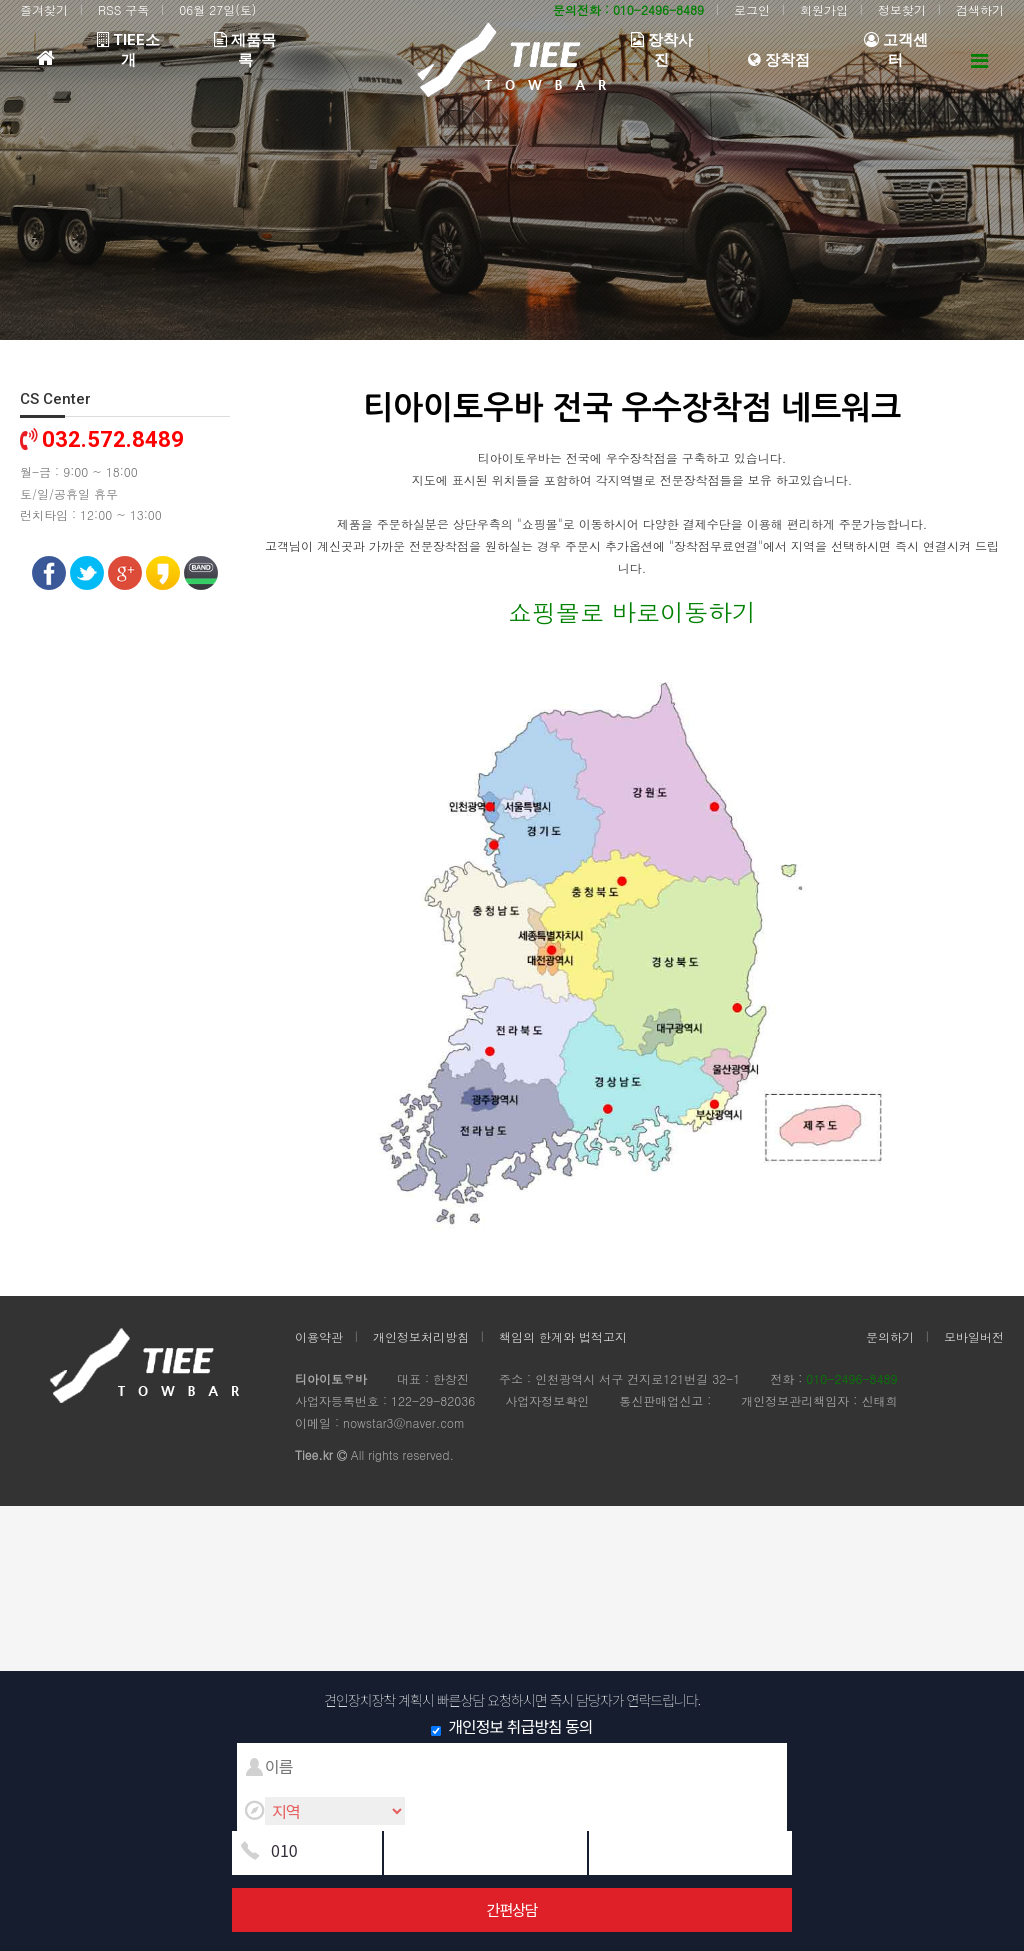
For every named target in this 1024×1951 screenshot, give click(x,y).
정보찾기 (902, 9)
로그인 (752, 9)
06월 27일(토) (217, 9)
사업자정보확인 (547, 1400)
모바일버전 (974, 1336)
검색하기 (980, 9)
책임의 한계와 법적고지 (563, 1336)
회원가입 (824, 9)
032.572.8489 (113, 439)
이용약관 (319, 1336)
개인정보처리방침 (421, 1336)
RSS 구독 (123, 9)
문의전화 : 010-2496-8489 (628, 9)
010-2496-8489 (851, 1378)
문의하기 (890, 1336)
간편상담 (511, 1909)
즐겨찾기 (44, 9)
